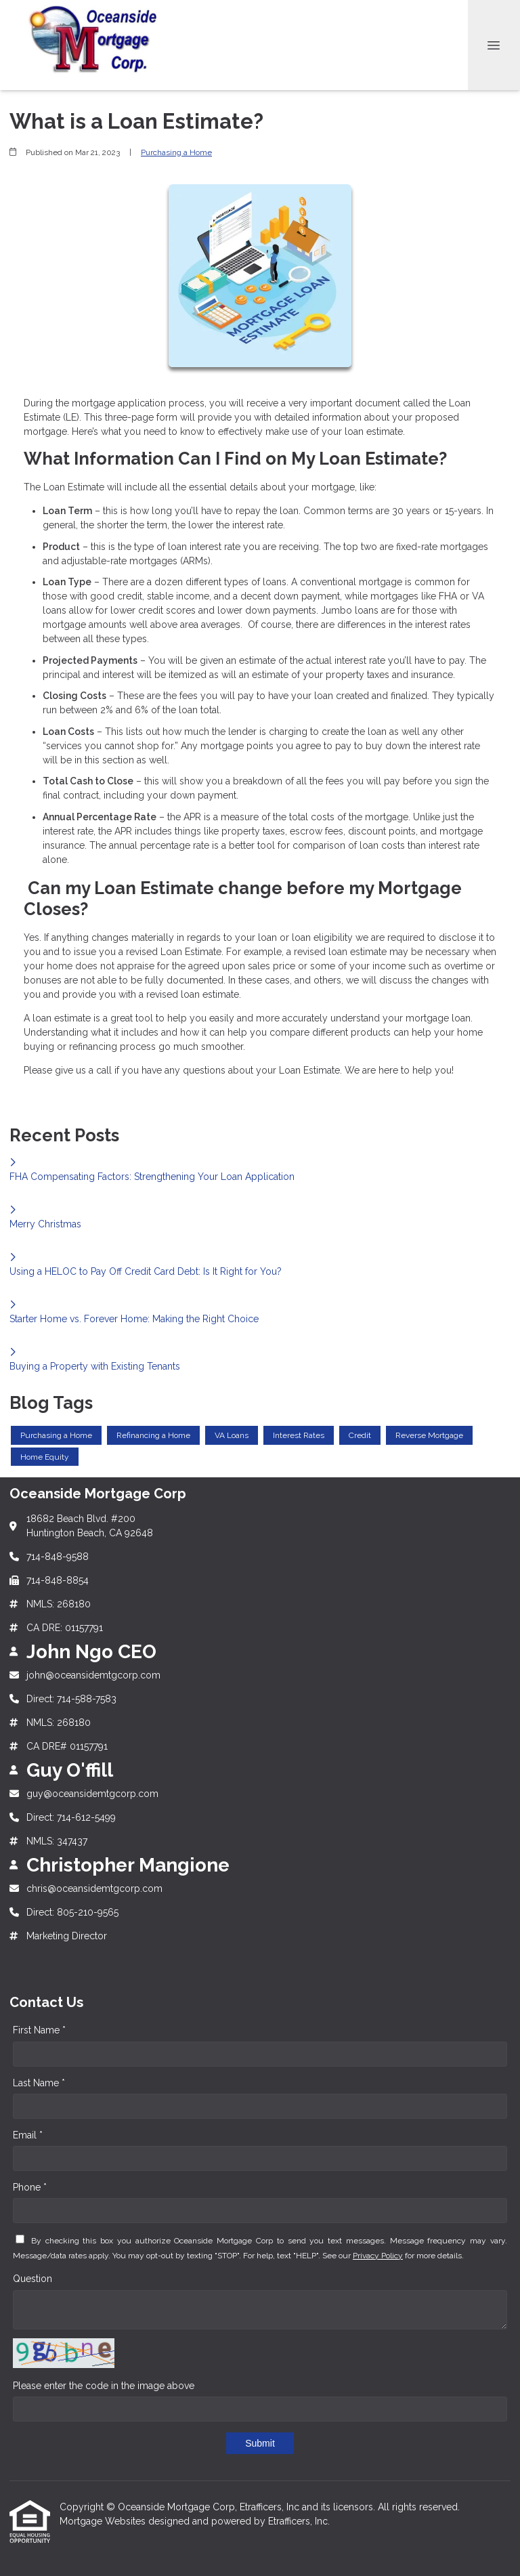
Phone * (30, 2187)
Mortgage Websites (104, 2521)
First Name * (39, 2030)
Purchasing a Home (176, 152)
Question (32, 2278)
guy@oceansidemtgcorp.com (92, 1793)
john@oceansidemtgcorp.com (93, 1675)
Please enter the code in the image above (103, 2385)
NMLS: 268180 (58, 1604)
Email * (28, 2135)
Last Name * (39, 2082)
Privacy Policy (378, 2255)
